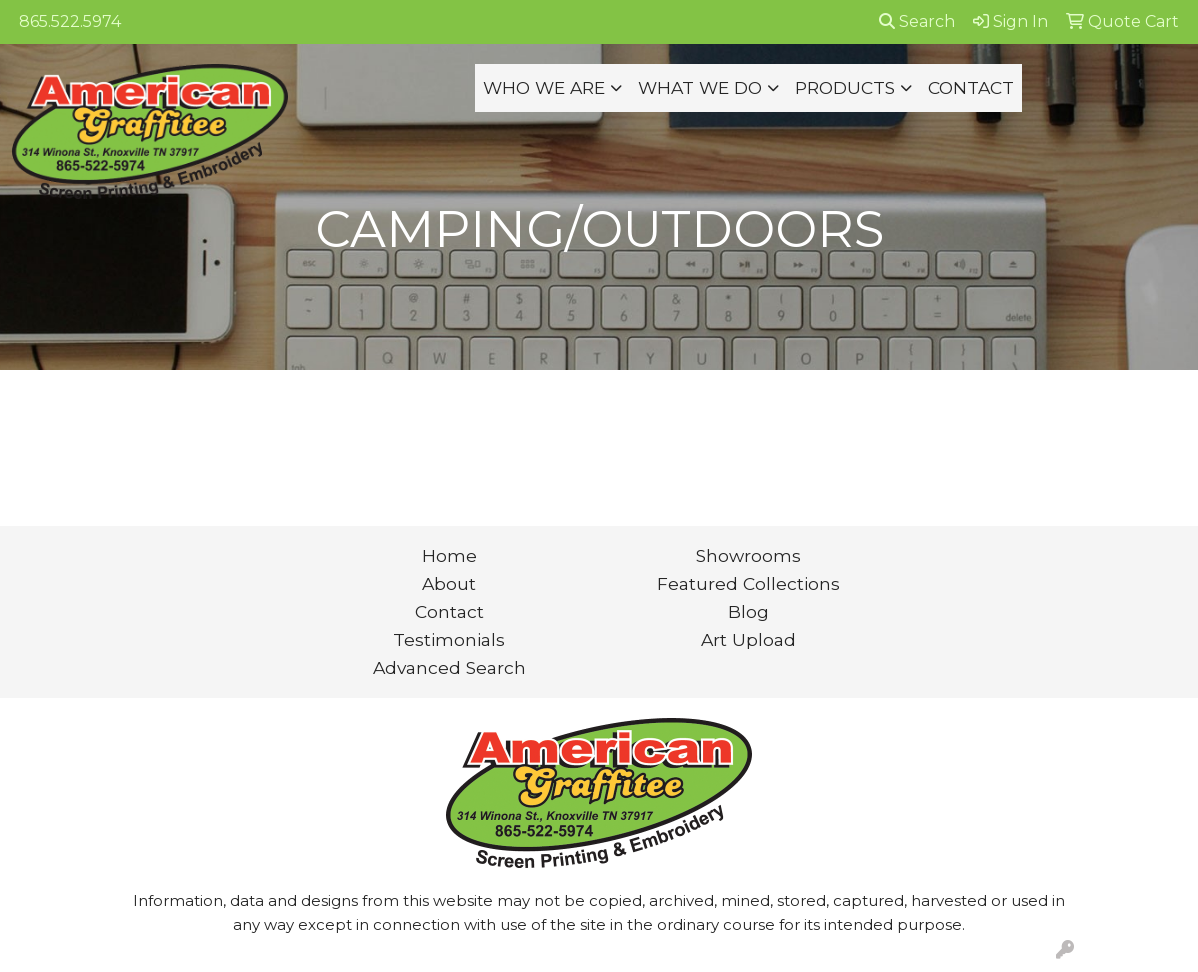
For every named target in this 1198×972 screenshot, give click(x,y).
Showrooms (748, 555)
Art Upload (748, 639)
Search (917, 21)
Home (449, 555)
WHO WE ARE (544, 87)
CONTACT (971, 87)
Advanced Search (449, 667)
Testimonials (449, 639)
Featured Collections (748, 583)
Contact (449, 611)
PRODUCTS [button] (845, 87)
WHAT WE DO (700, 87)
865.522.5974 (70, 21)
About (449, 583)
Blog (748, 611)
